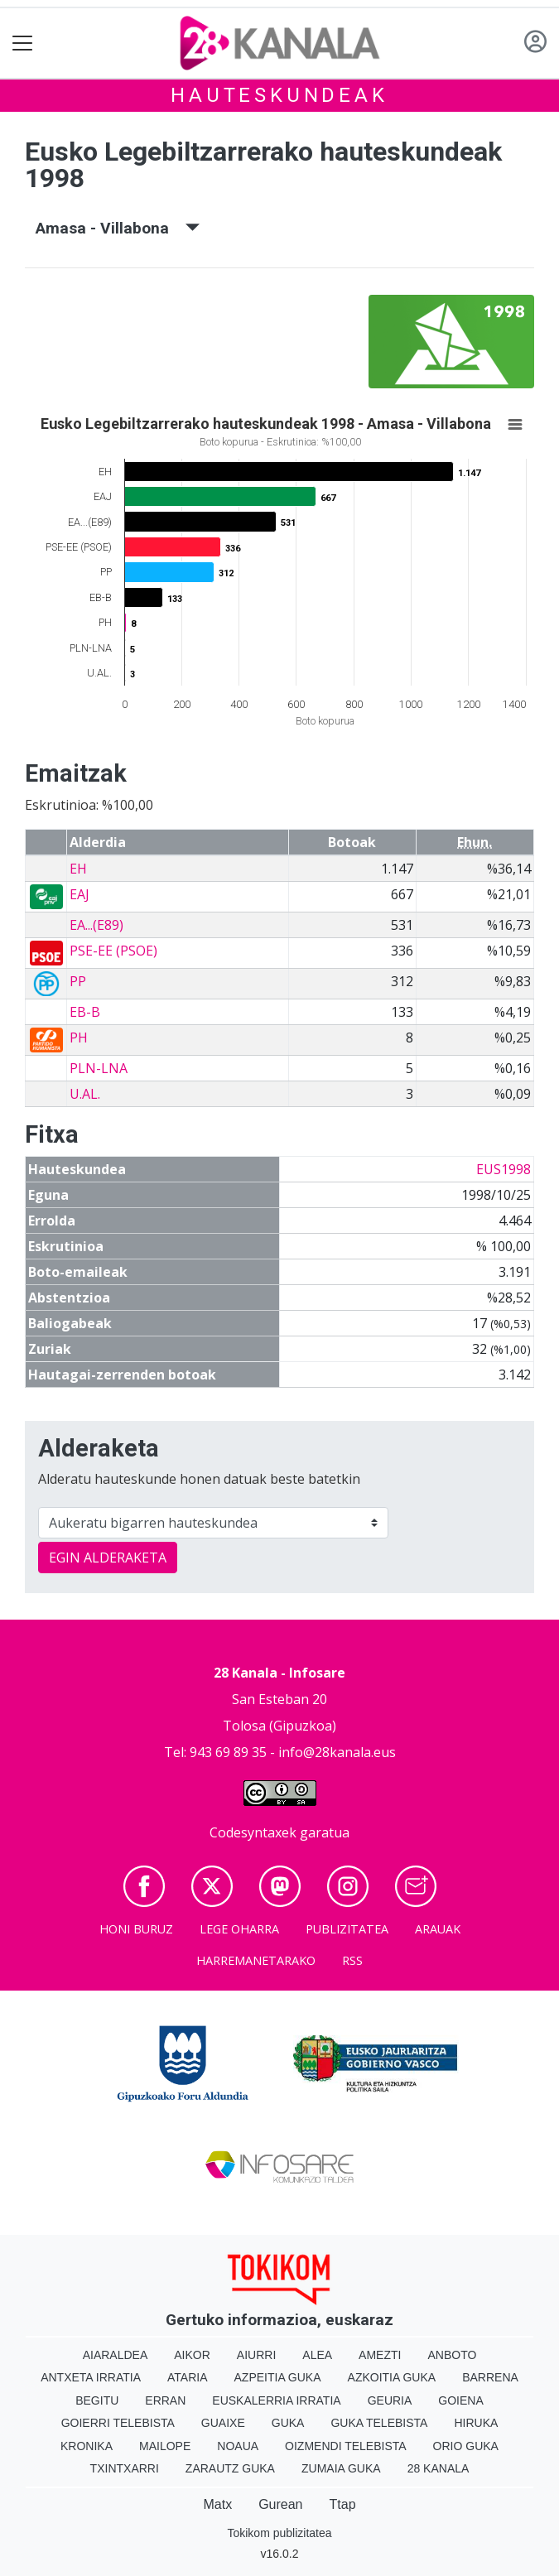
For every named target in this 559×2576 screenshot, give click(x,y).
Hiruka (476, 2422)
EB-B (85, 1012)
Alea (317, 2355)
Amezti (380, 2355)
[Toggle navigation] (23, 43)
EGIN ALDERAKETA (107, 1557)
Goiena (460, 2400)
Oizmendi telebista (346, 2446)
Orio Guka (466, 2446)
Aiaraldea (115, 2355)
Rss (352, 1960)
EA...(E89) (96, 925)
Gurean (280, 2504)
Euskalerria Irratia (276, 2400)
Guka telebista (378, 2422)
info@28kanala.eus (337, 1752)
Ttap (343, 2504)
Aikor (192, 2355)
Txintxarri (124, 2468)
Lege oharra (239, 1929)
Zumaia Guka (341, 2468)
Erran (165, 2400)
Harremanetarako (256, 1960)
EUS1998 (503, 1169)
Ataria (187, 2377)
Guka (288, 2422)
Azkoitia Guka (392, 2377)
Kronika (86, 2446)
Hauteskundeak (279, 95)
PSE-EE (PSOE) (113, 950)
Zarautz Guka (230, 2468)
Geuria (390, 2400)
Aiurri (256, 2355)
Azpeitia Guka (277, 2377)
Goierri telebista (118, 2422)
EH (78, 868)
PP (78, 981)
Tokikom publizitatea (279, 2533)
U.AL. (85, 1094)
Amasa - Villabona (118, 228)
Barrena (490, 2377)
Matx (217, 2504)
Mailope (164, 2446)
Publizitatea (347, 1929)
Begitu (96, 2400)
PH (79, 1037)
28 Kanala (438, 2468)
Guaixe (223, 2422)
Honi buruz (136, 1929)
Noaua (237, 2446)
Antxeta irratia (91, 2377)
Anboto (451, 2355)
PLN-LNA (99, 1068)
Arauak (437, 1929)
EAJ (79, 894)
